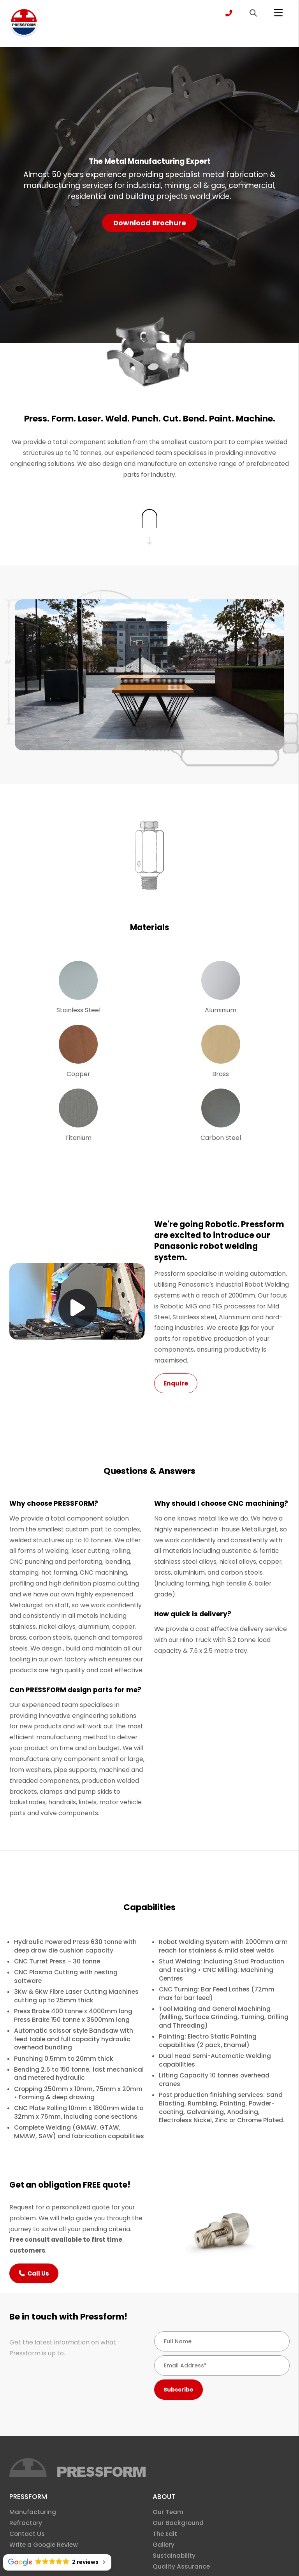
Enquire (176, 1383)
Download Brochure (149, 223)
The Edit (165, 2534)
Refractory (25, 2523)
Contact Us (27, 2534)
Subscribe (178, 2389)
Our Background (178, 2523)
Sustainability (174, 2555)
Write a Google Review (43, 2545)
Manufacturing (32, 2512)
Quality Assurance (181, 2566)
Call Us (34, 2273)
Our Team (168, 2512)
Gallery (163, 2545)
